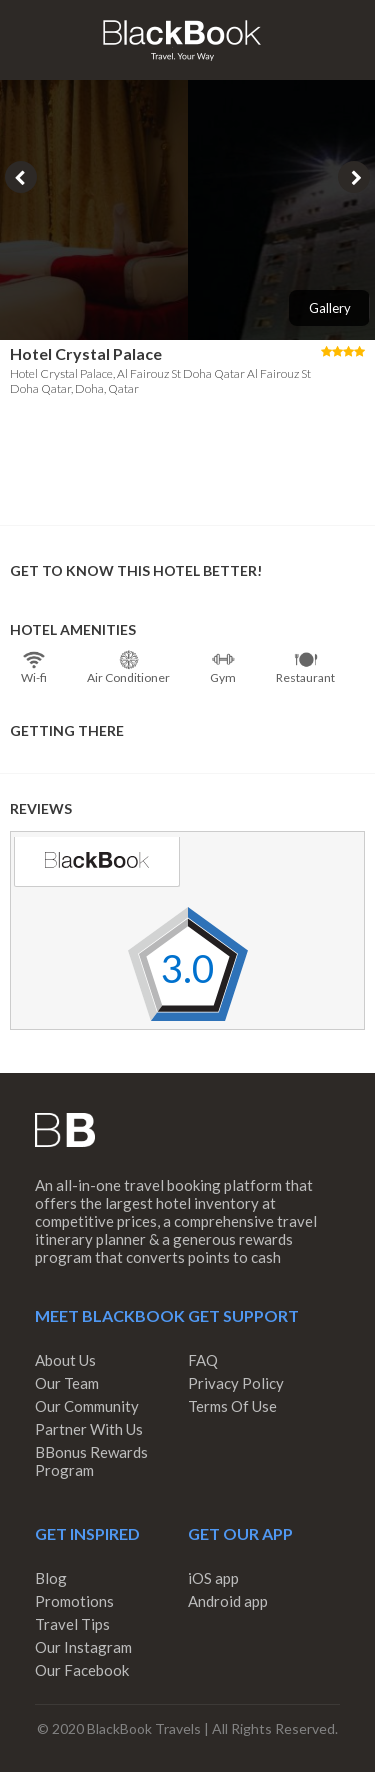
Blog (51, 1578)
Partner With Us (89, 1429)
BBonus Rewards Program (91, 1461)
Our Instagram (83, 1647)
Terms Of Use (232, 1406)
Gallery (330, 308)
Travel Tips (72, 1624)
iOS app (213, 1578)
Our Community (87, 1406)
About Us (65, 1360)
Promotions (74, 1601)
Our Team (67, 1383)
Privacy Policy (236, 1383)
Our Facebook (82, 1670)
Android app (228, 1601)
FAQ (203, 1360)
